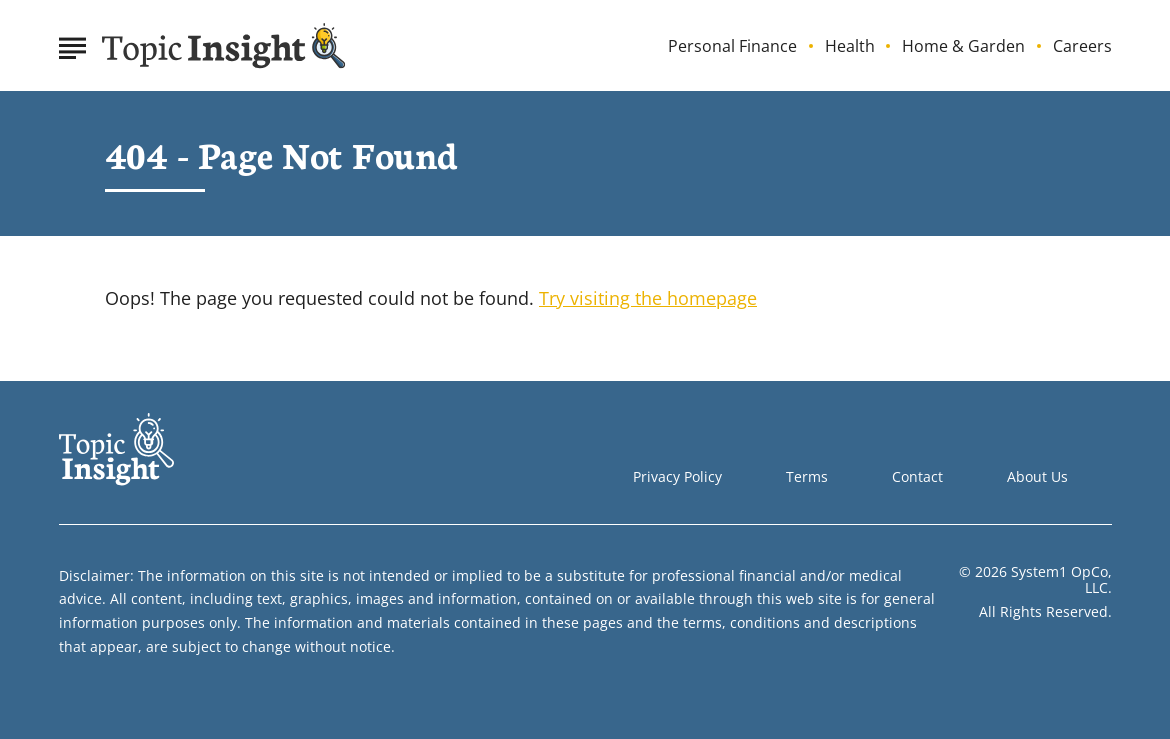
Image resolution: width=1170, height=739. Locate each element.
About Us (1037, 476)
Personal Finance (732, 46)
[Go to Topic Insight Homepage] (224, 46)
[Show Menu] (72, 44)
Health (850, 46)
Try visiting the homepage (648, 298)
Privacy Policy (677, 476)
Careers (1082, 46)
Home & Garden (963, 46)
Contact (917, 476)
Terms (807, 476)
